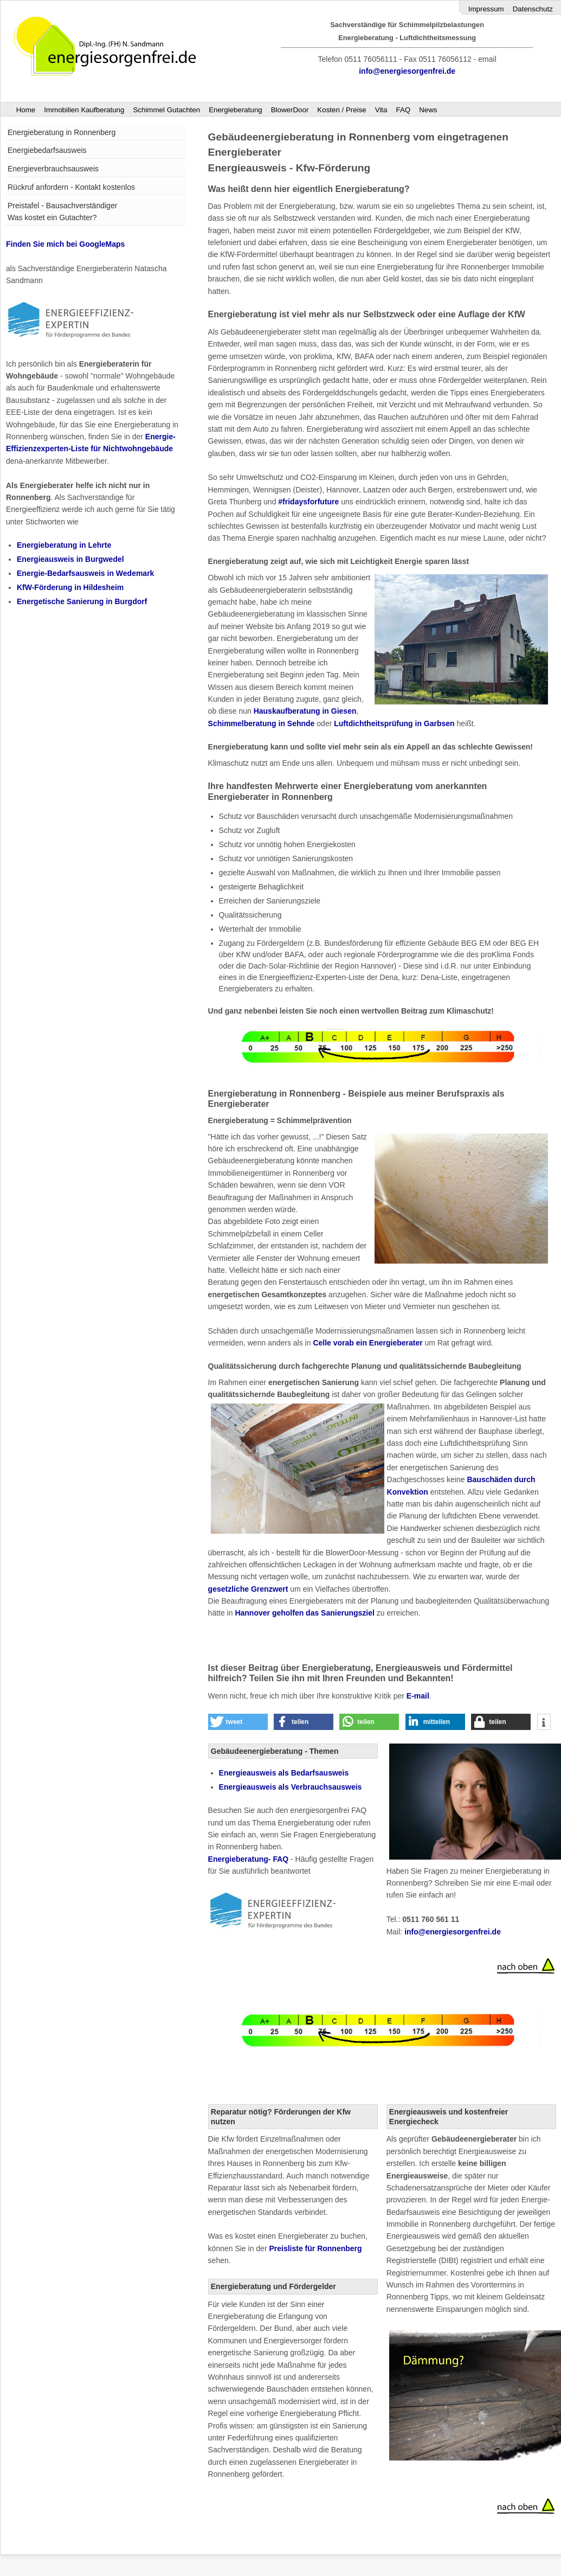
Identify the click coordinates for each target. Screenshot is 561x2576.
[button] (238, 1722)
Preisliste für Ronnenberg (315, 2248)
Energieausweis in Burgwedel (70, 559)
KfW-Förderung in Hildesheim (70, 587)
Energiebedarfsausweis (47, 150)
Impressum (486, 9)
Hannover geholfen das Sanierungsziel (305, 1613)
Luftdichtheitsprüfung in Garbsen (394, 723)
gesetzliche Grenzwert (248, 1589)
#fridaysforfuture (308, 501)
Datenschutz (533, 9)
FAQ (403, 110)
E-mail (418, 1695)
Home (26, 110)
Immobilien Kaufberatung (84, 110)
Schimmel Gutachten (166, 110)
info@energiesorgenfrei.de (407, 71)
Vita (381, 110)
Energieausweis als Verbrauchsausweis (290, 1787)
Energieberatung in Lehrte (64, 545)
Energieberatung (235, 110)
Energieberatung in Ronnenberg (61, 132)
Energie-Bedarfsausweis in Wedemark (85, 573)
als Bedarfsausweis (284, 1772)
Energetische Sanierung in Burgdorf (82, 601)
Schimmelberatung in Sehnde (261, 723)
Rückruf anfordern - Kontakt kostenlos (71, 187)
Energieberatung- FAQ (248, 1859)
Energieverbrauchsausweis (53, 168)
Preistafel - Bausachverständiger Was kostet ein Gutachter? (62, 211)
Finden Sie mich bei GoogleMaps (65, 244)
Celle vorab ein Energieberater (367, 1342)
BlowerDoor (290, 110)
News (428, 110)
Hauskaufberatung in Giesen (305, 711)
